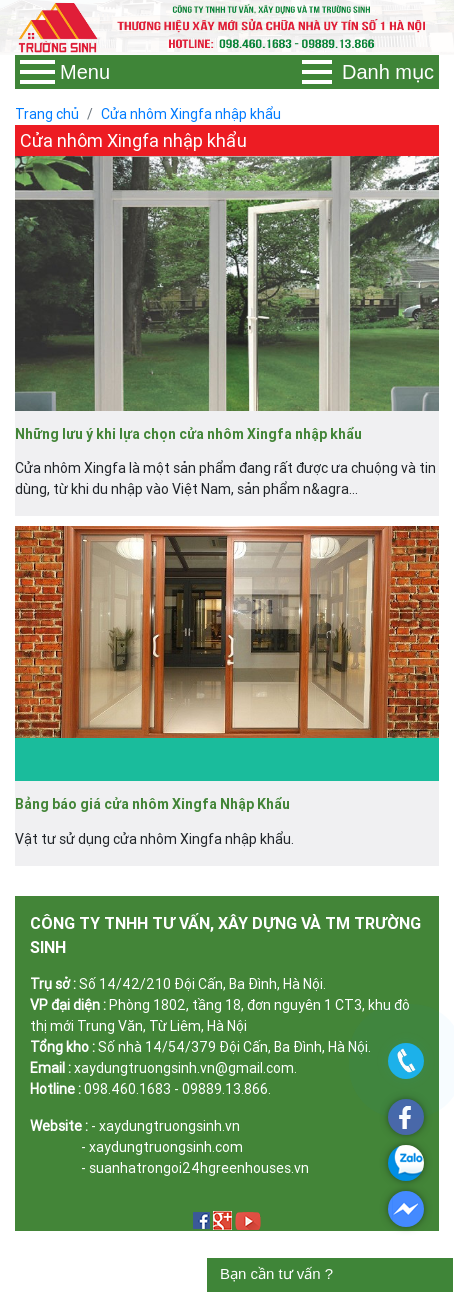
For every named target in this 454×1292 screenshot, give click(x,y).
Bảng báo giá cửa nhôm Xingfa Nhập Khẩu (152, 804)
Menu (65, 72)
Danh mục (368, 72)
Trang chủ (47, 114)
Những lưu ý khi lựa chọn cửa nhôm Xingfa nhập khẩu (188, 434)
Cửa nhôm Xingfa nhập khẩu (191, 114)
